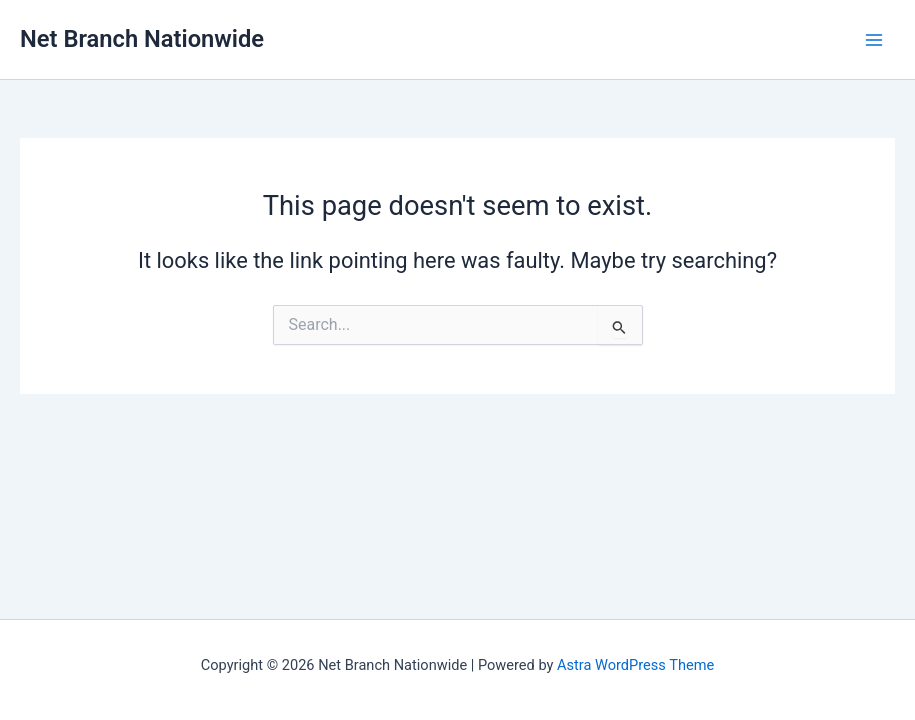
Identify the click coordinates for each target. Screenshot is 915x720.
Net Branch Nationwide (142, 39)
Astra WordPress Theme (635, 665)
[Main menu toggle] (874, 40)
